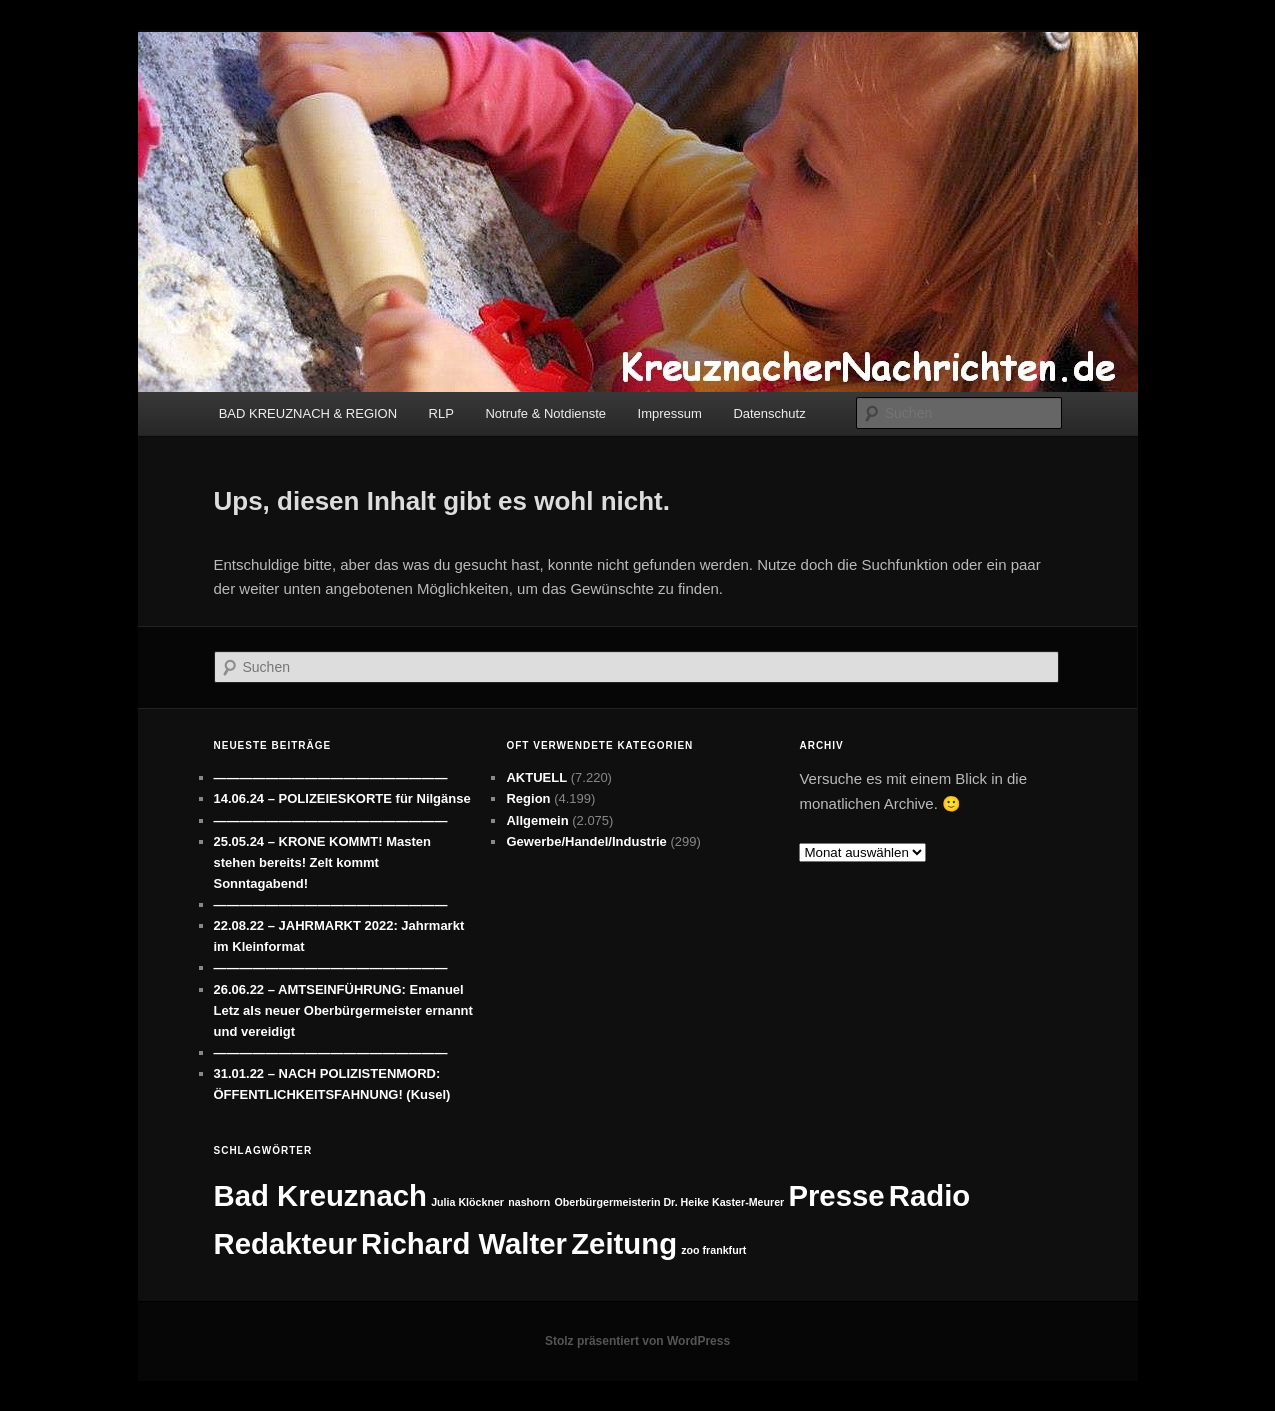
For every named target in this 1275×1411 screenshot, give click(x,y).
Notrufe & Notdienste (545, 413)
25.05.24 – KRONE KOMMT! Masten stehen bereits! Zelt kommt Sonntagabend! (322, 862)
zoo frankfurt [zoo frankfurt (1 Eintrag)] (713, 1250)
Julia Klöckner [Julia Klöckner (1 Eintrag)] (467, 1202)
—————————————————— (331, 777)
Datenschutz (769, 413)
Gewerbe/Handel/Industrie (586, 841)
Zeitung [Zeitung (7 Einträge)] (624, 1243)
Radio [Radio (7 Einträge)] (929, 1195)
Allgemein (537, 820)
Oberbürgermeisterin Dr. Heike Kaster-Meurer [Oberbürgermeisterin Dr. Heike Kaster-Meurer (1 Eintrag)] (669, 1202)
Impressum (670, 413)
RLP (441, 413)
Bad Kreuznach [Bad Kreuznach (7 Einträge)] (321, 1195)
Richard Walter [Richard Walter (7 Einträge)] (464, 1243)
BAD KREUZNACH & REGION (308, 413)
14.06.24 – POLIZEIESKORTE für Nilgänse (342, 798)
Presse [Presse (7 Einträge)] (836, 1195)
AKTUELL (536, 777)
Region (528, 798)
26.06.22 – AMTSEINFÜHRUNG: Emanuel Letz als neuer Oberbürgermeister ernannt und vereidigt (343, 1010)
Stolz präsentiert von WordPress (637, 1341)
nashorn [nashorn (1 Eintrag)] (529, 1202)
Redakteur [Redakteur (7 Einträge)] (285, 1243)
